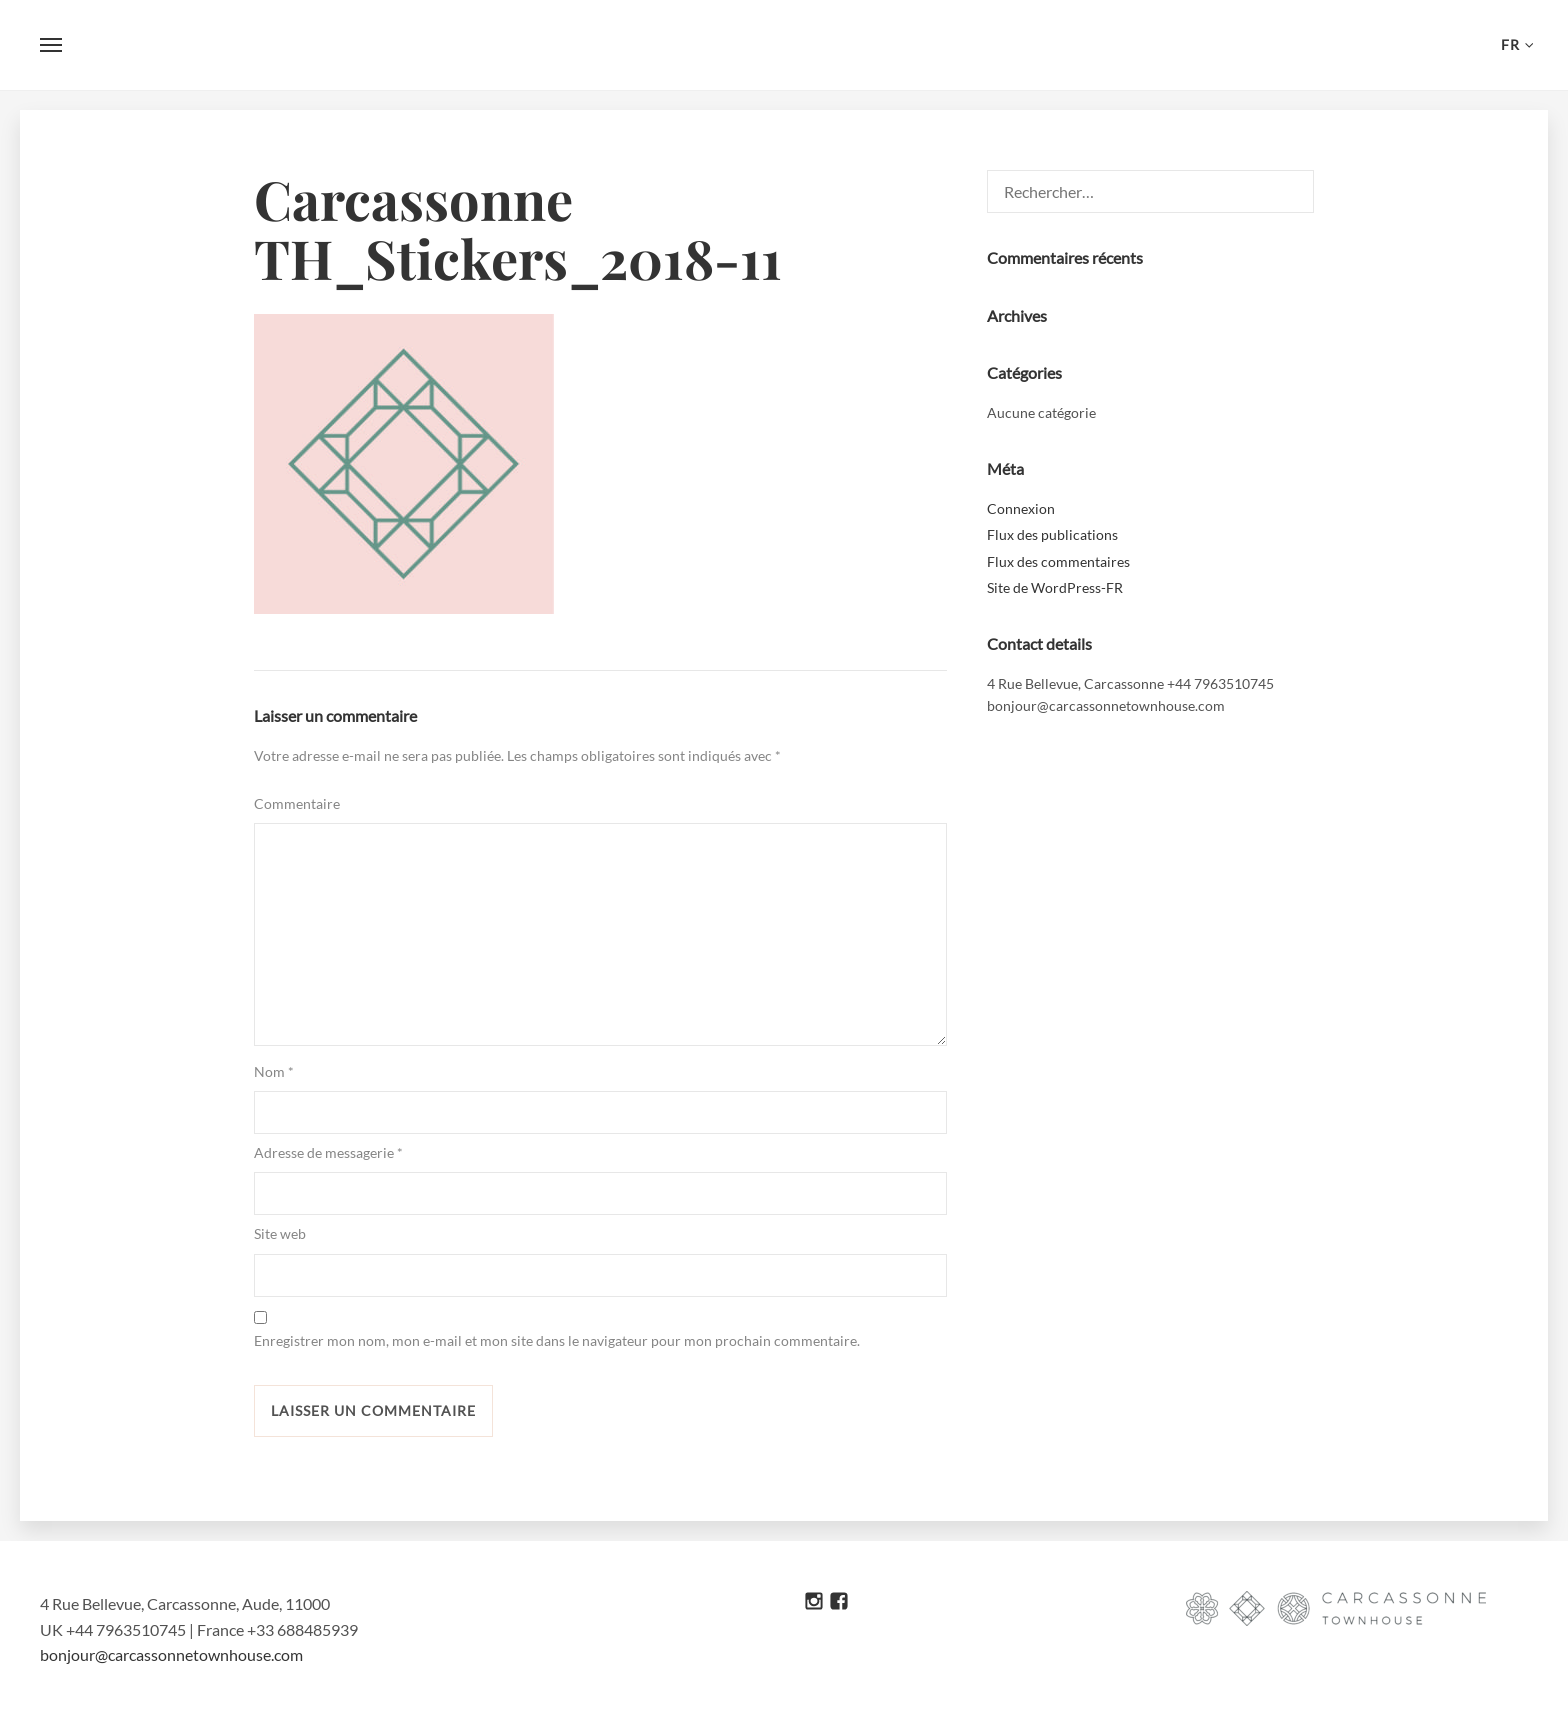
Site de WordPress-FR (1055, 587)
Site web (280, 1233)
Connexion (1021, 508)
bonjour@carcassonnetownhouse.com (171, 1654)
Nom (274, 1071)
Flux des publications (1052, 534)
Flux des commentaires (1058, 561)
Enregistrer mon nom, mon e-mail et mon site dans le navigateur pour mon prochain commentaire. (557, 1340)
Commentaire (297, 803)
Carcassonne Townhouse (784, 45)
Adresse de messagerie (328, 1152)
